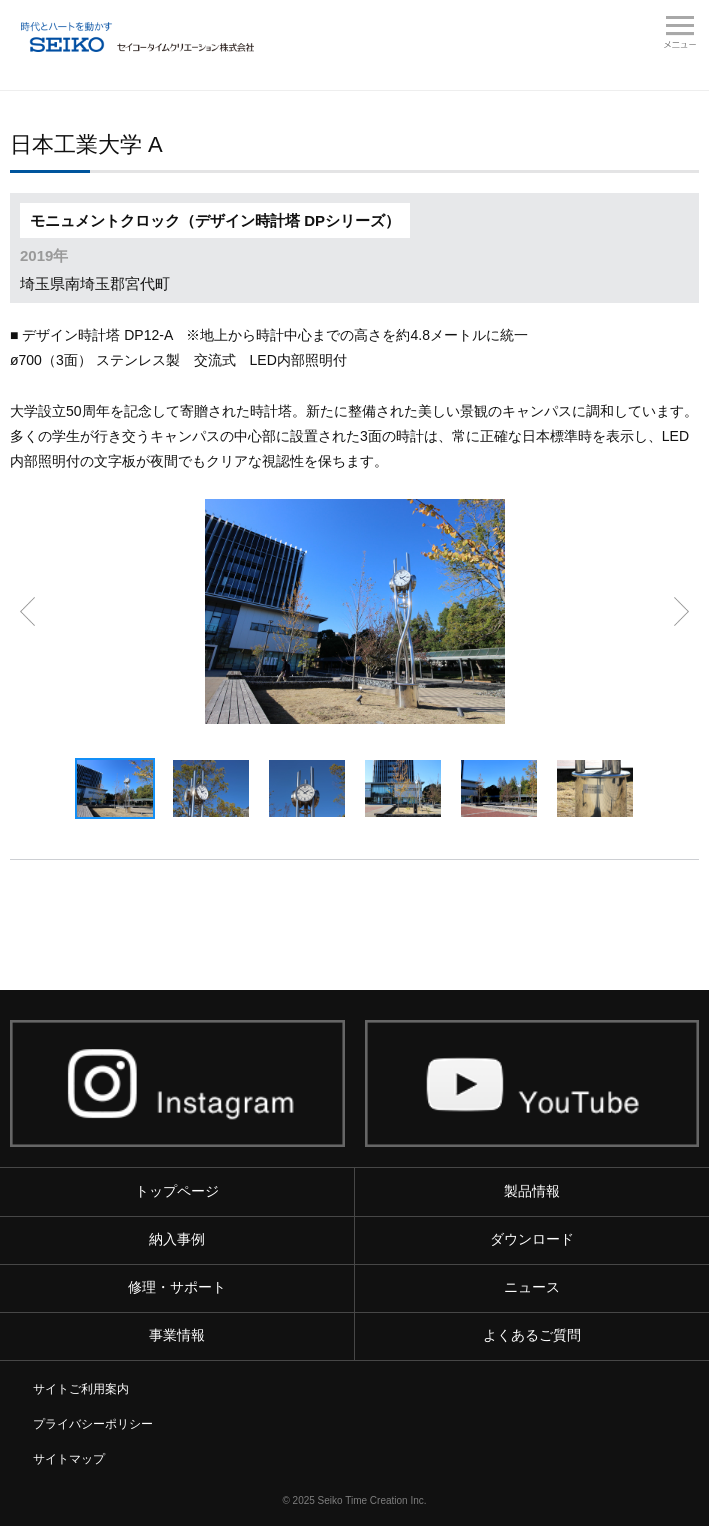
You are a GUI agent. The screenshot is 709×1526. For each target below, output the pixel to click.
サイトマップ (69, 1459)
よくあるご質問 (532, 1335)
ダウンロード (532, 1239)
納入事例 (177, 1239)
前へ (27, 611)
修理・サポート (177, 1287)
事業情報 (177, 1335)
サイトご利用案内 (81, 1389)
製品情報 (532, 1191)
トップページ (177, 1191)
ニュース (532, 1287)
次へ (681, 611)
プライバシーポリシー (93, 1424)
